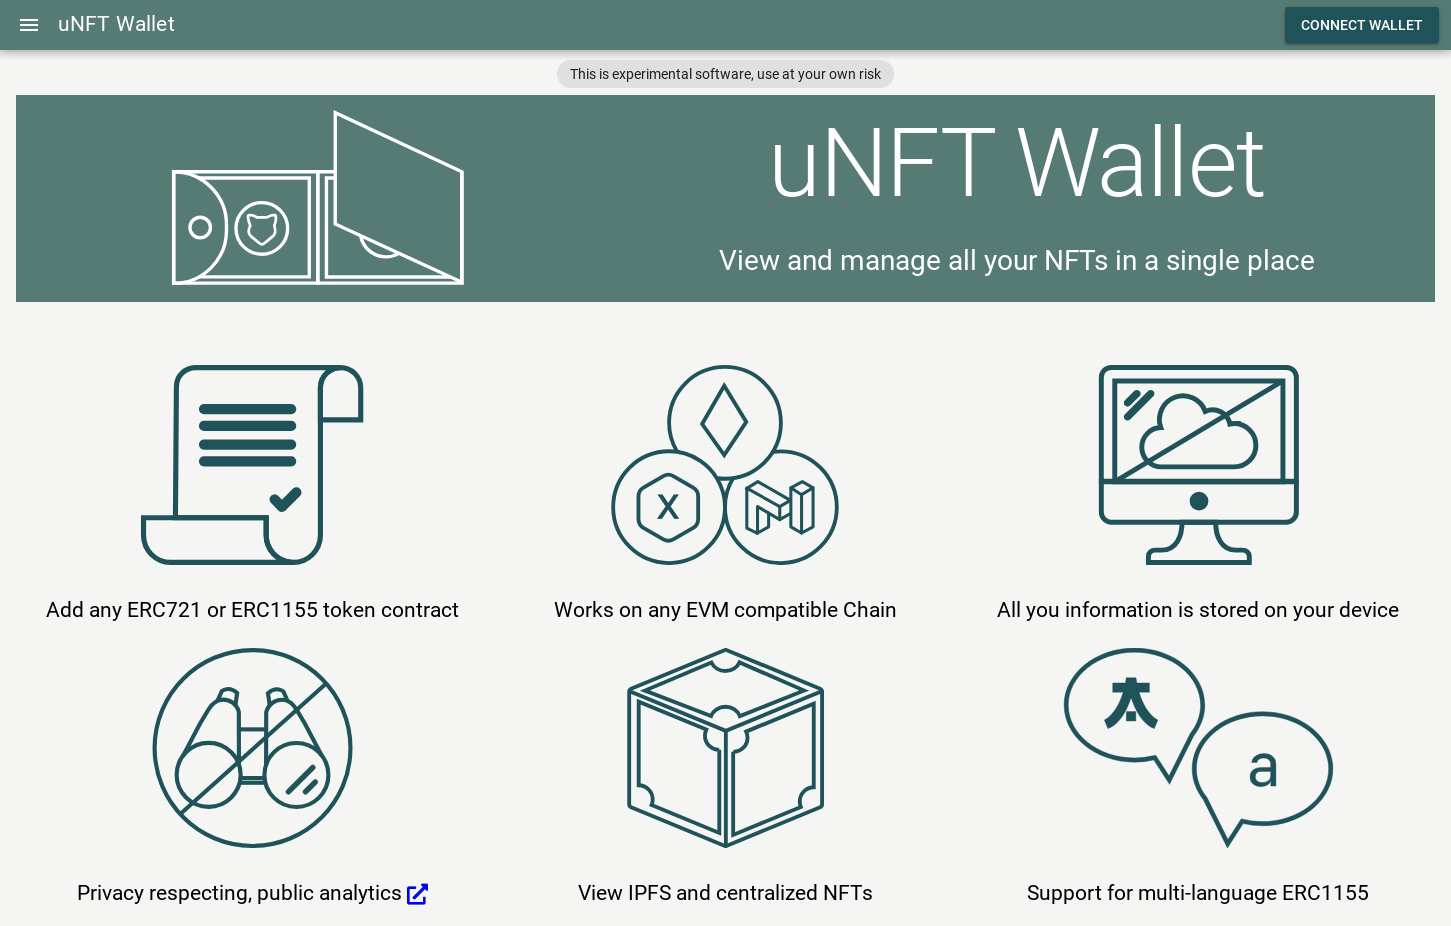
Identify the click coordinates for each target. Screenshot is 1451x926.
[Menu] (29, 25)
